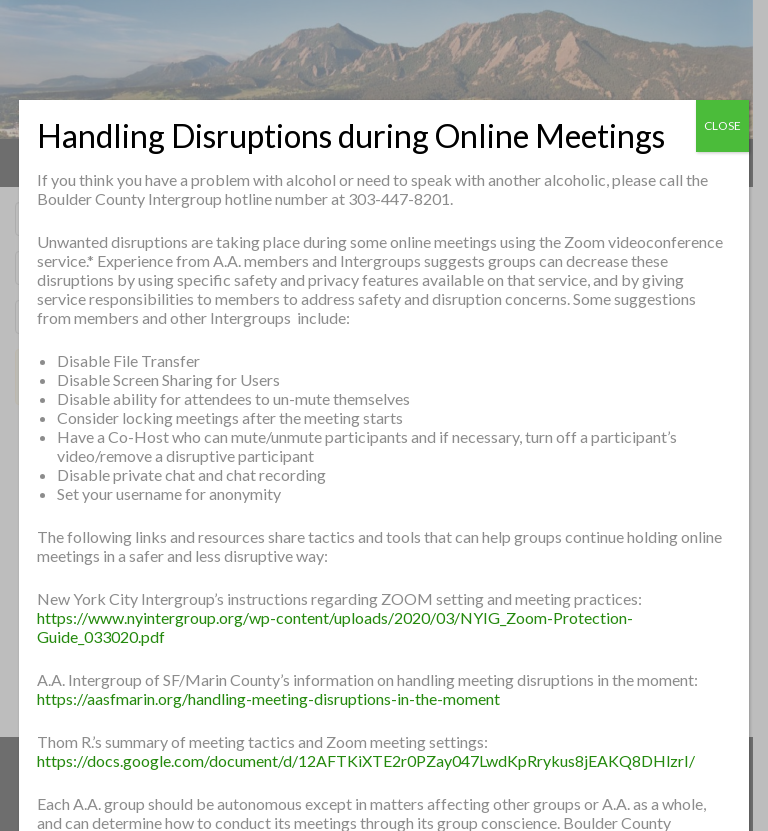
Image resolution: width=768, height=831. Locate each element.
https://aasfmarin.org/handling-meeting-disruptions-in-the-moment (268, 698)
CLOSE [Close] (722, 125)
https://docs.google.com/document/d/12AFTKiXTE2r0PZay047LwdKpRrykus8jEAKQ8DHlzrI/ (366, 760)
